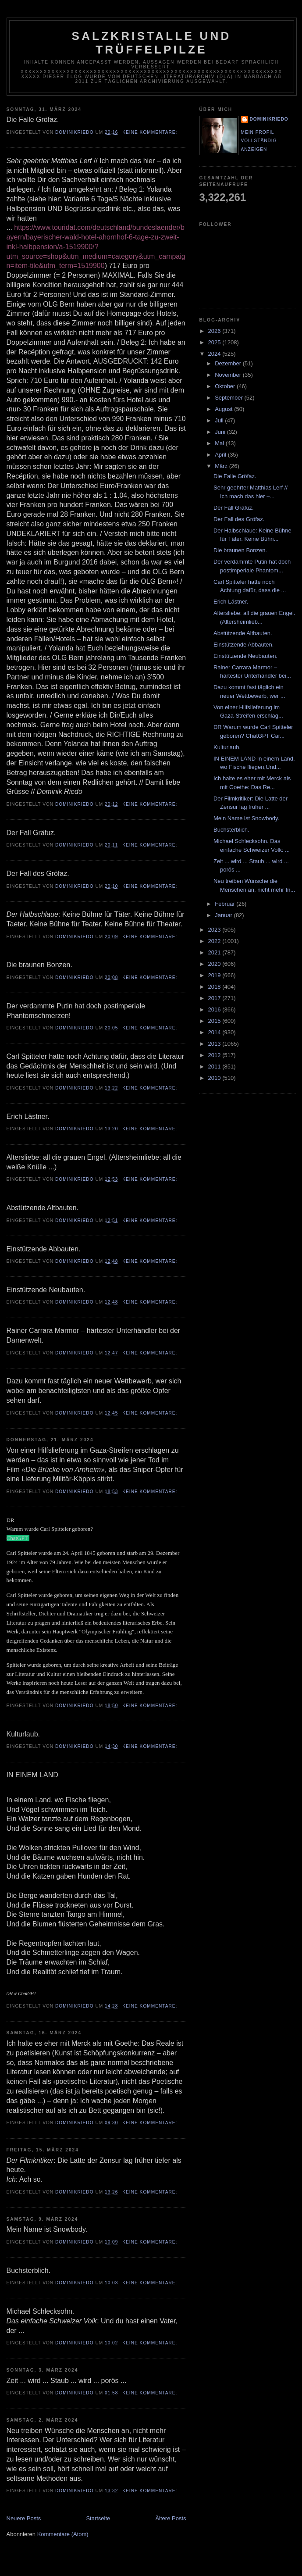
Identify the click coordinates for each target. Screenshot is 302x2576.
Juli (220, 420)
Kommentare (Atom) (63, 2534)
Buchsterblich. (231, 829)
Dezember (229, 363)
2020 (215, 964)
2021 (215, 952)
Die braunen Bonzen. (240, 550)
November (229, 375)
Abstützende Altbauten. (242, 633)
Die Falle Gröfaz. (234, 476)
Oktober (226, 386)
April (221, 454)
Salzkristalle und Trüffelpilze (151, 42)
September (229, 397)
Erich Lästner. (231, 601)
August (224, 409)
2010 (215, 1078)
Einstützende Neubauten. (245, 656)
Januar (224, 915)
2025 (215, 342)
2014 (215, 1032)
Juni (221, 432)
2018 (215, 986)
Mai (220, 443)
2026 (215, 331)
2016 (215, 1009)
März (222, 466)
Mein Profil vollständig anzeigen (259, 141)
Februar (225, 903)
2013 (215, 1043)
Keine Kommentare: (150, 132)
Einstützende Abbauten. (243, 644)
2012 (215, 1055)
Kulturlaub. (227, 747)
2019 (215, 975)
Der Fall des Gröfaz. (238, 519)
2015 (215, 1021)
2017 (215, 998)
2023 (215, 929)
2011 (215, 1066)
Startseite (98, 2518)
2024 (215, 353)
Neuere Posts (24, 2518)
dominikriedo (269, 119)
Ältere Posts (170, 2518)
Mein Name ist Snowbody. (246, 818)
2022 (215, 941)
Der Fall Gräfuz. (233, 507)
